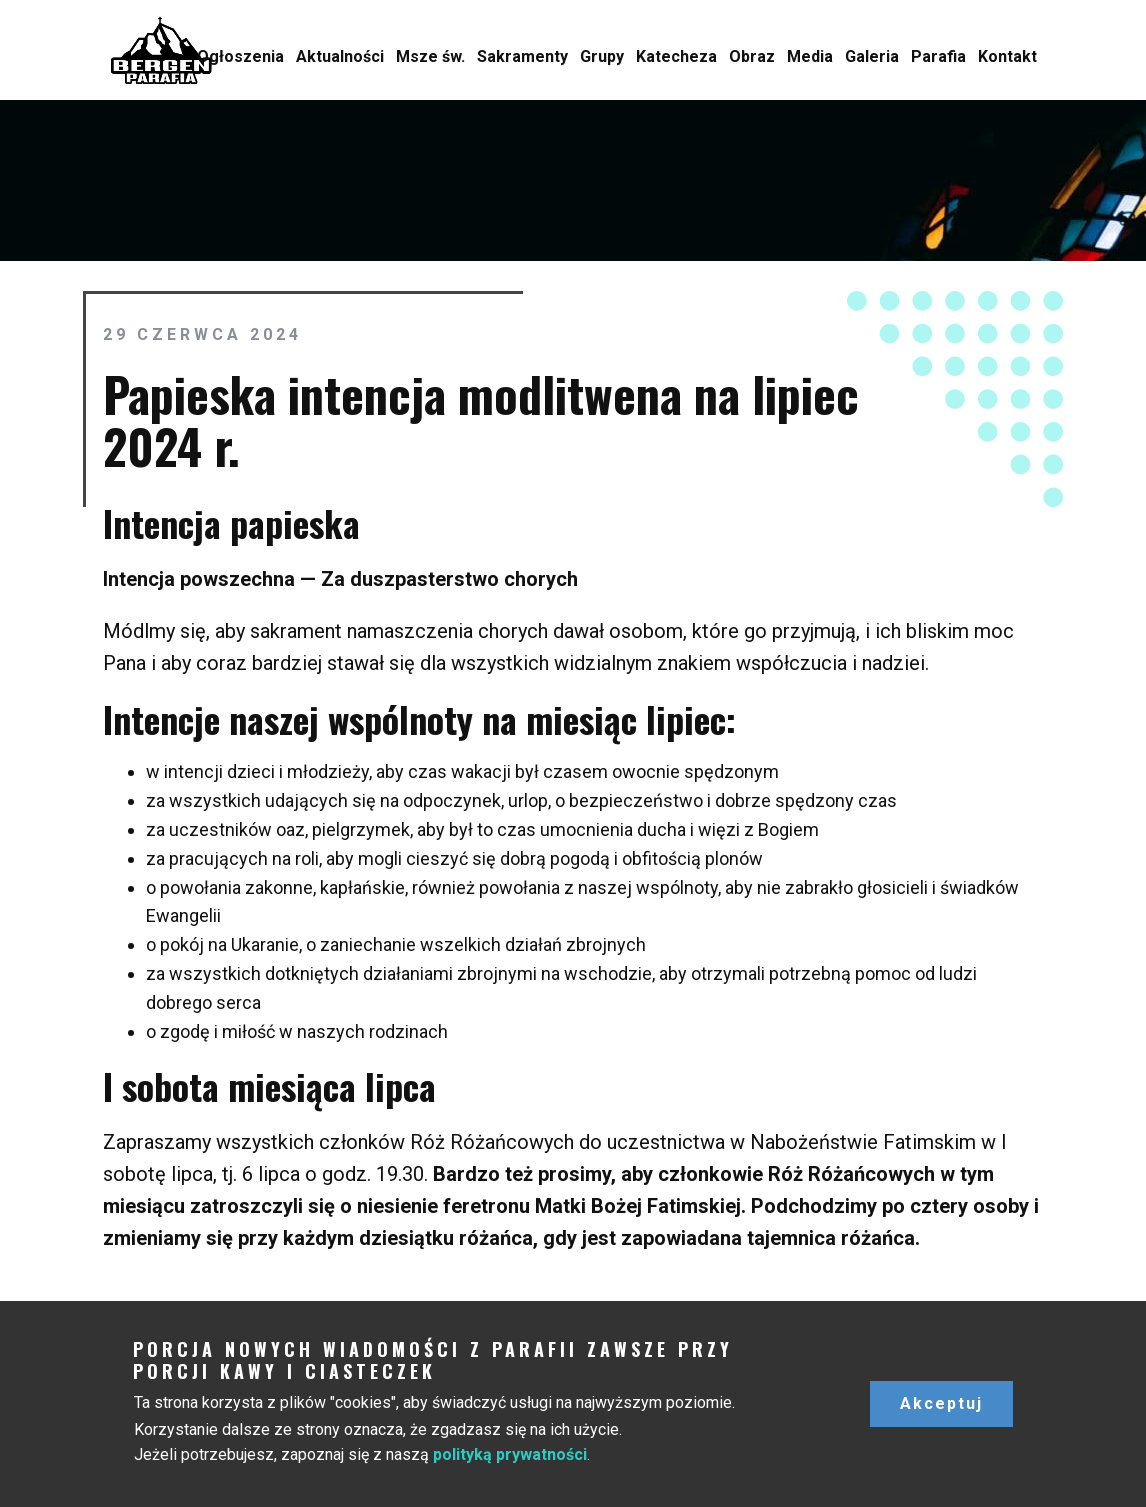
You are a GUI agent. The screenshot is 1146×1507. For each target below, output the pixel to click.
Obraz (752, 56)
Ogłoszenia (240, 56)
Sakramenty (522, 56)
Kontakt (1007, 56)
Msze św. (430, 56)
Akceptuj (941, 1403)
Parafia (938, 56)
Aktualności (340, 56)
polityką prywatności (510, 1454)
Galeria (872, 56)
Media (810, 56)
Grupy (602, 56)
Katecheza (676, 56)
